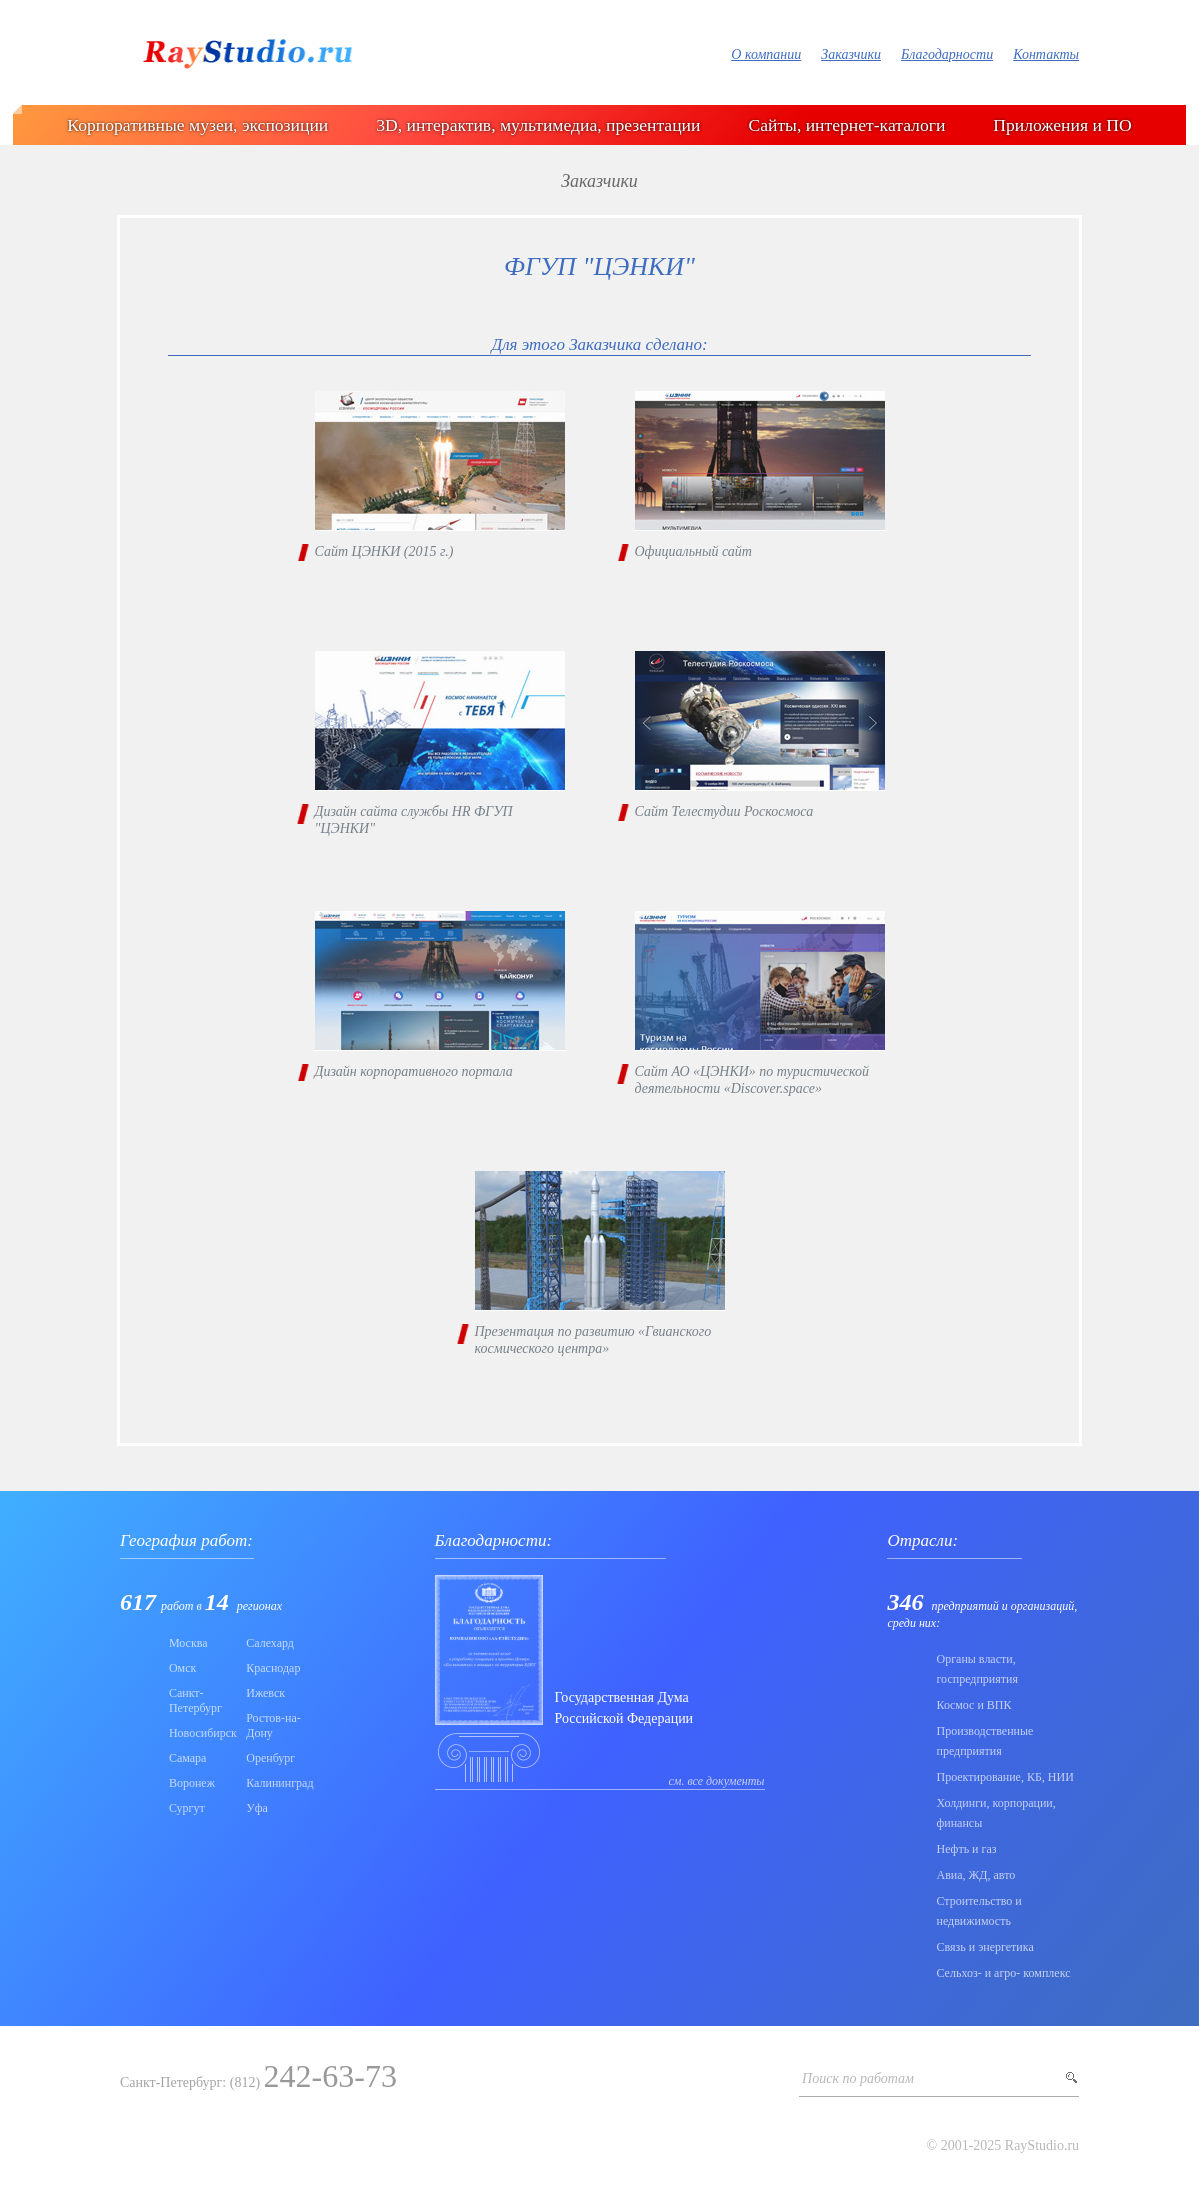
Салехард (270, 1643)
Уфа (257, 1808)
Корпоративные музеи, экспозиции (197, 125)
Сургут (187, 1808)
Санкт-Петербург (195, 1700)
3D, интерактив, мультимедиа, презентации (538, 125)
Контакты (1046, 54)
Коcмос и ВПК (973, 1705)
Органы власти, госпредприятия (977, 1669)
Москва (188, 1643)
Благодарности (947, 54)
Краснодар (273, 1668)
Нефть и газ (966, 1849)
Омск (182, 1668)
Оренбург (270, 1758)
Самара (188, 1758)
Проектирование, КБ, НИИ (1004, 1777)
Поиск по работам (858, 2078)
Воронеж (192, 1783)
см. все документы (717, 1781)
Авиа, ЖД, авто (975, 1875)
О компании (766, 54)
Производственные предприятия (984, 1741)
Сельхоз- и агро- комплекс (1003, 1973)
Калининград (278, 1783)
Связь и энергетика (984, 1947)
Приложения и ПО (1062, 125)
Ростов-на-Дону (273, 1725)
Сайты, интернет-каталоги (846, 125)
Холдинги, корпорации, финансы (995, 1813)
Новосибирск (201, 1733)
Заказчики (851, 54)
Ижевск (265, 1693)
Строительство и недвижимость (978, 1911)
